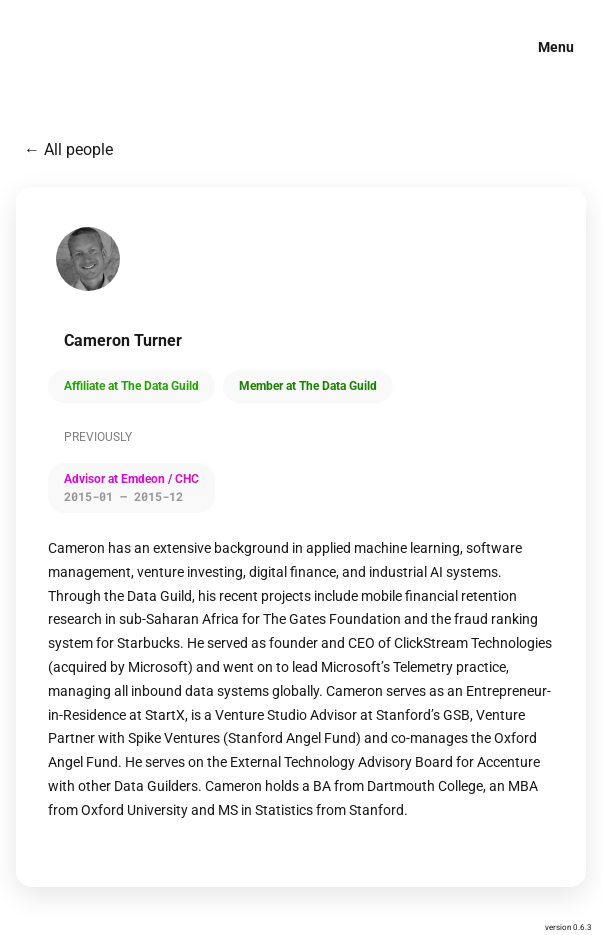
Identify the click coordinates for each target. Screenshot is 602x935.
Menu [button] (556, 47)
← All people (68, 149)
